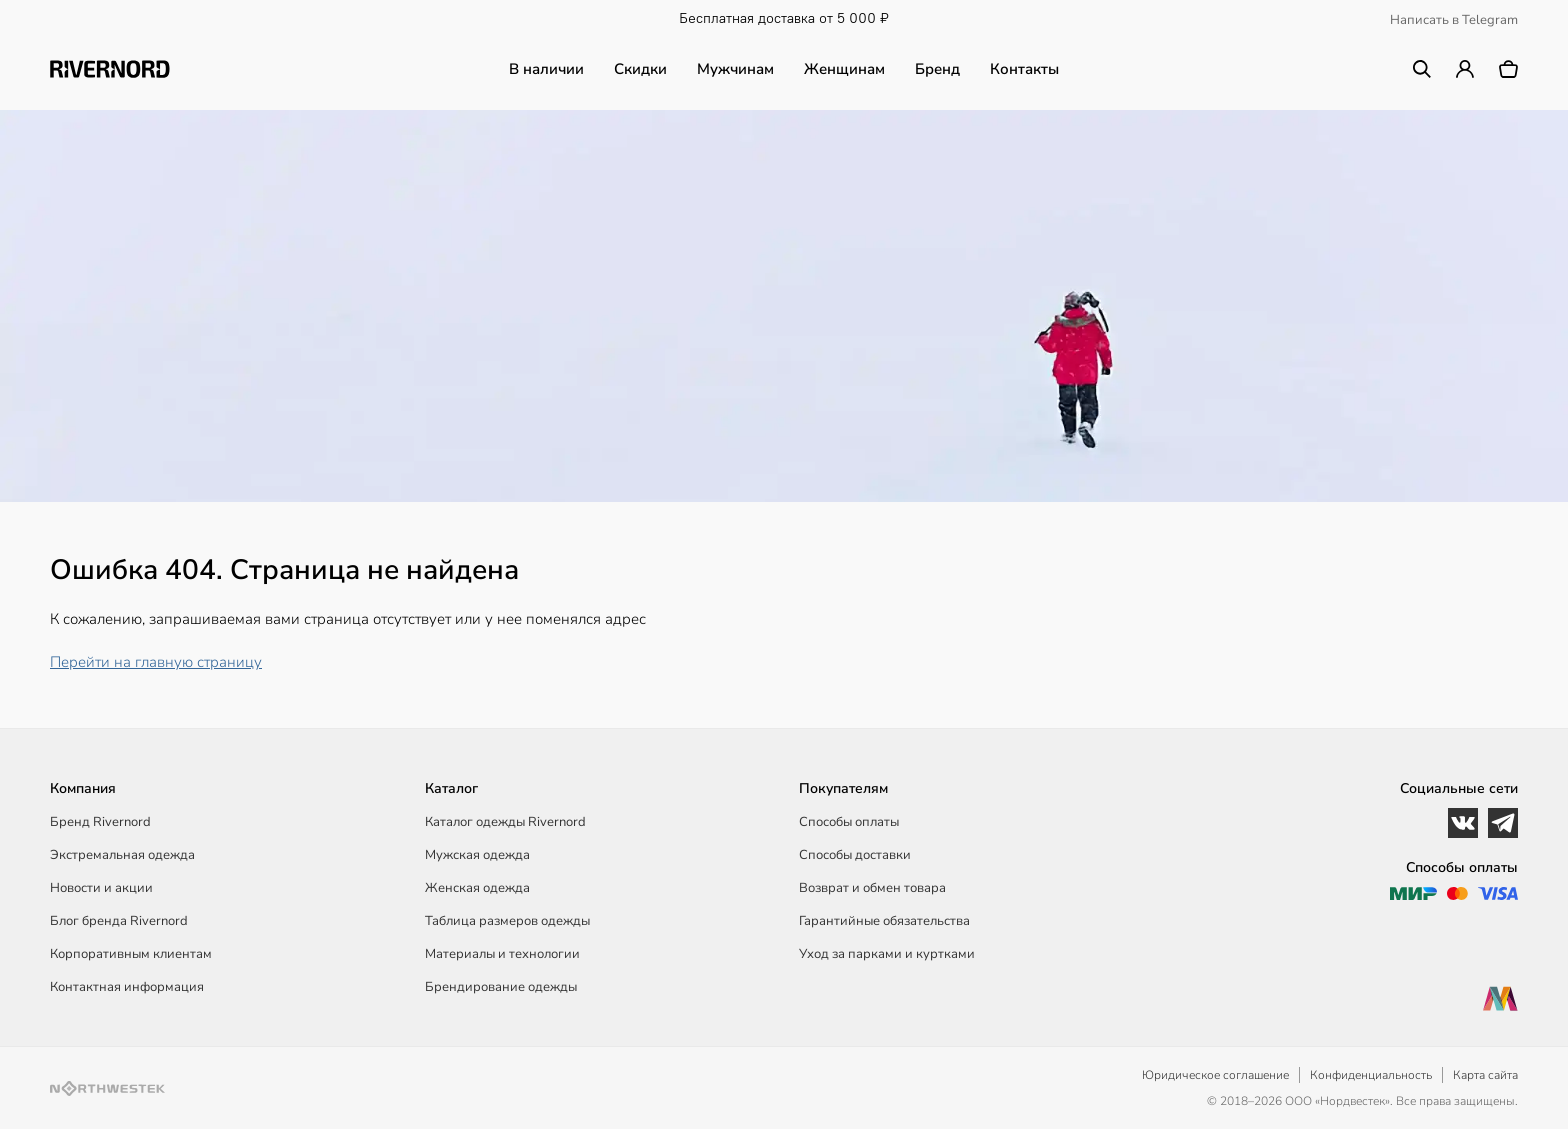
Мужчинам (735, 69)
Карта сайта (1485, 1075)
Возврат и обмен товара (872, 888)
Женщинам (844, 69)
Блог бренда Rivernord (119, 921)
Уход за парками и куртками (887, 954)
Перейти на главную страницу (156, 662)
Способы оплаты (849, 822)
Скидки (640, 69)
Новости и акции (101, 888)
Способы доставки (855, 855)
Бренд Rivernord (100, 822)
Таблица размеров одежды (507, 921)
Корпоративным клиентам (131, 954)
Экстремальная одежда (122, 855)
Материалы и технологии (502, 954)
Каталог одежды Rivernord (505, 822)
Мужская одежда (477, 855)
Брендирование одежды (501, 987)
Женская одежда (477, 888)
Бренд (937, 69)
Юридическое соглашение (1215, 1075)
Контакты (1024, 69)
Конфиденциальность (1371, 1075)
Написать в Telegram (1454, 20)
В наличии (546, 69)
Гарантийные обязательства (884, 921)
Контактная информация (127, 987)
